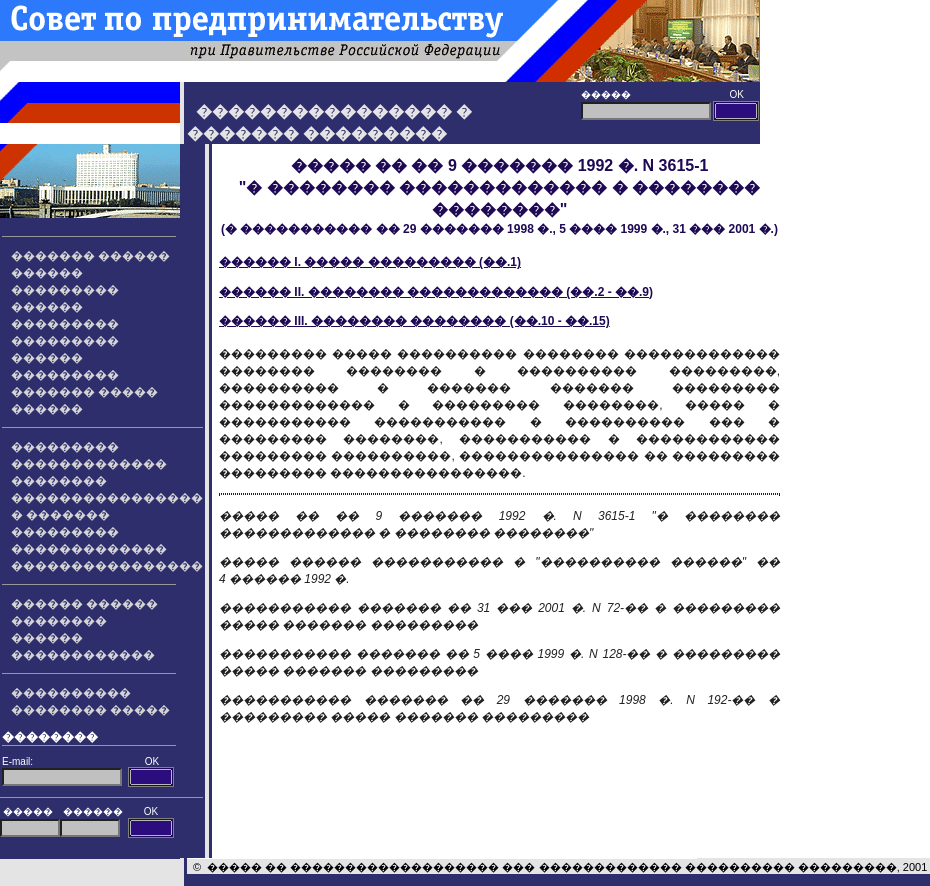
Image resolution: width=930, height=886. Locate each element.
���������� (71, 693)
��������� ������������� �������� (89, 464)
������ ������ (84, 604)
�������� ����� (90, 710)
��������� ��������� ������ (65, 341)
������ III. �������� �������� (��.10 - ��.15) (414, 321)
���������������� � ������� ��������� (107, 515)
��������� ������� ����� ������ (84, 392)
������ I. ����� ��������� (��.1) (370, 262)
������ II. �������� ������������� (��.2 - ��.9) (436, 292)
